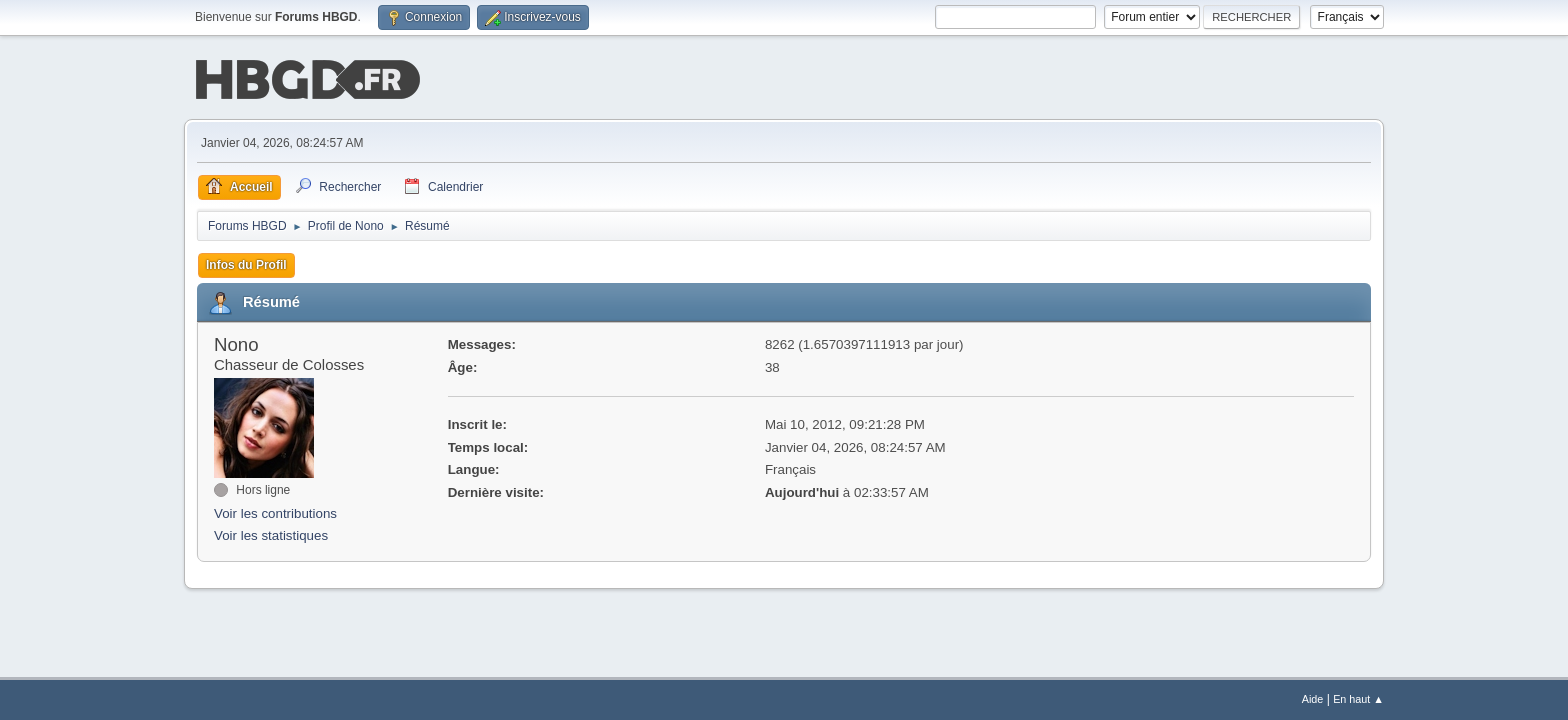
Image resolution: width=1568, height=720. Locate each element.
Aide (1313, 699)
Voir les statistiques (271, 534)
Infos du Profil (246, 263)
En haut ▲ (1358, 699)
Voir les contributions (275, 511)
